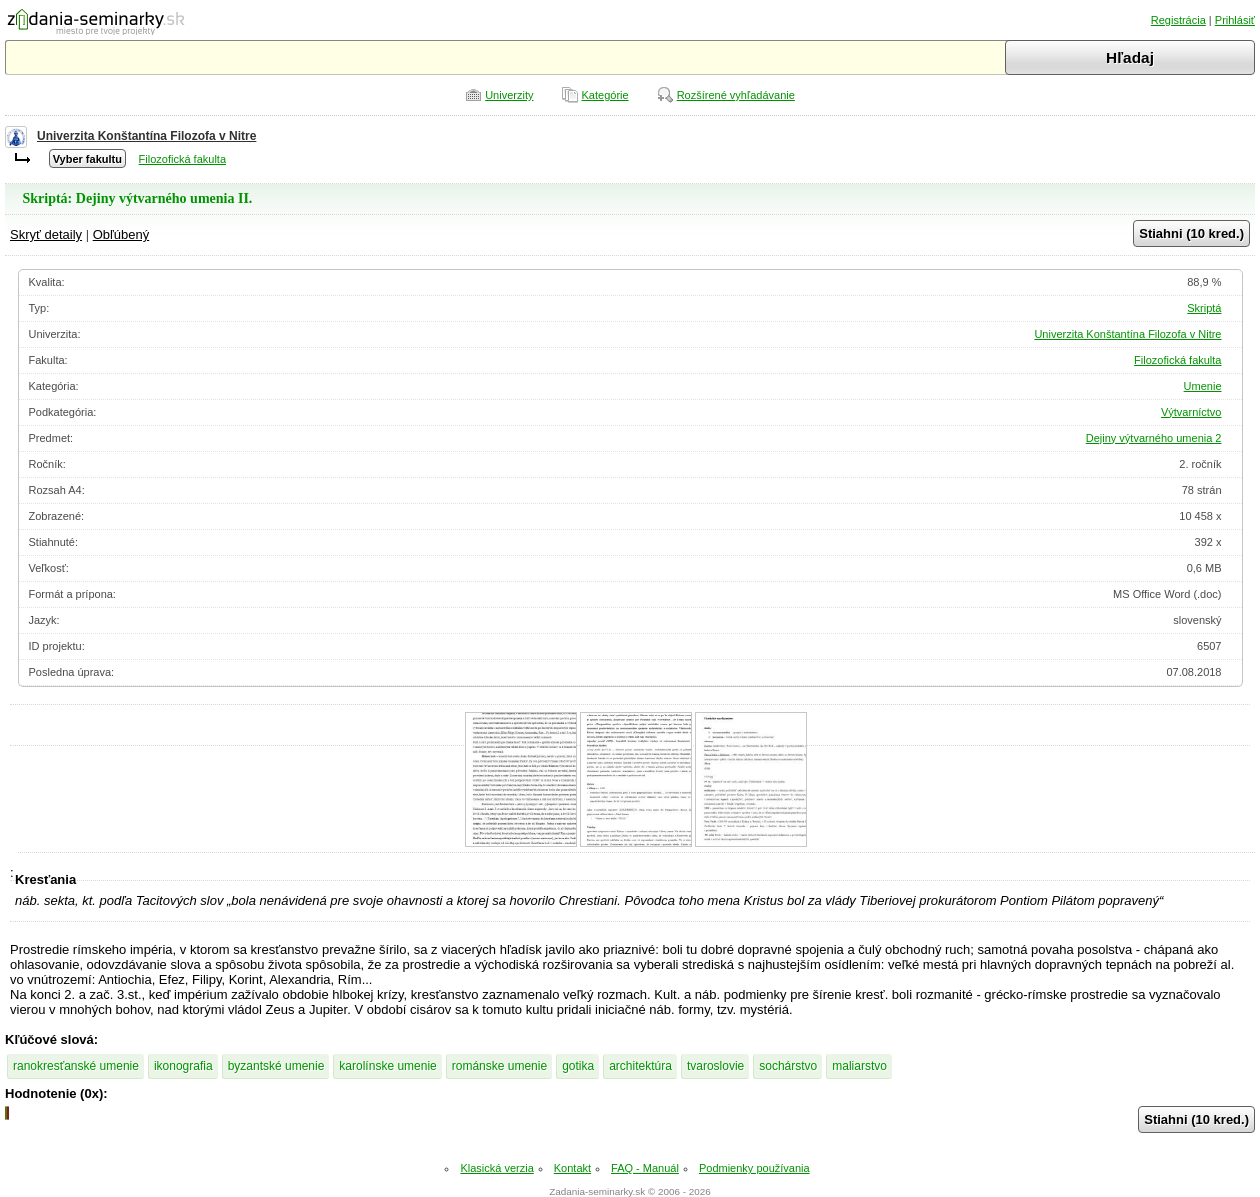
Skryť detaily (46, 234)
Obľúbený (121, 234)
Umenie (1203, 386)
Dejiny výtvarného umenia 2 (1154, 438)
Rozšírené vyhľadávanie (736, 95)
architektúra (640, 1066)
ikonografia (183, 1066)
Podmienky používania (754, 1168)
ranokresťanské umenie (76, 1066)
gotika (578, 1066)
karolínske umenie (387, 1066)
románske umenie (499, 1066)
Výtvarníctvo (1191, 412)
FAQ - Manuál (645, 1168)
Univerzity (509, 95)
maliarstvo (859, 1066)
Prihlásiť (1235, 20)
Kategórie (605, 95)
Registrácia (1178, 20)
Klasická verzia (496, 1168)
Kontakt (572, 1168)
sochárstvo (788, 1066)
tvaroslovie (715, 1066)
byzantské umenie (276, 1066)
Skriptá (1204, 308)
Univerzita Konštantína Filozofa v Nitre (146, 136)
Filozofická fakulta (182, 159)
